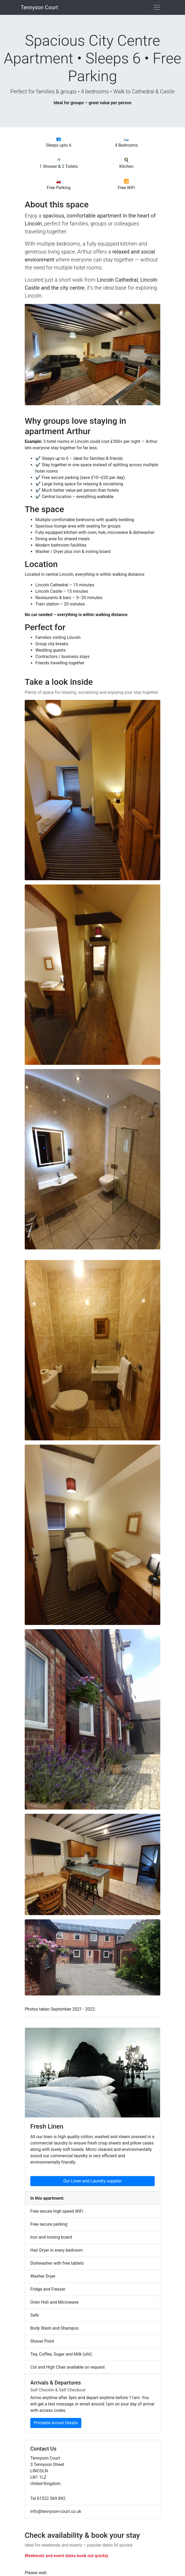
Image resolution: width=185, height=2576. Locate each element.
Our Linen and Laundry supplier (92, 2180)
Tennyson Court (39, 7)
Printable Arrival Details (56, 2422)
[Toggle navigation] (156, 7)
